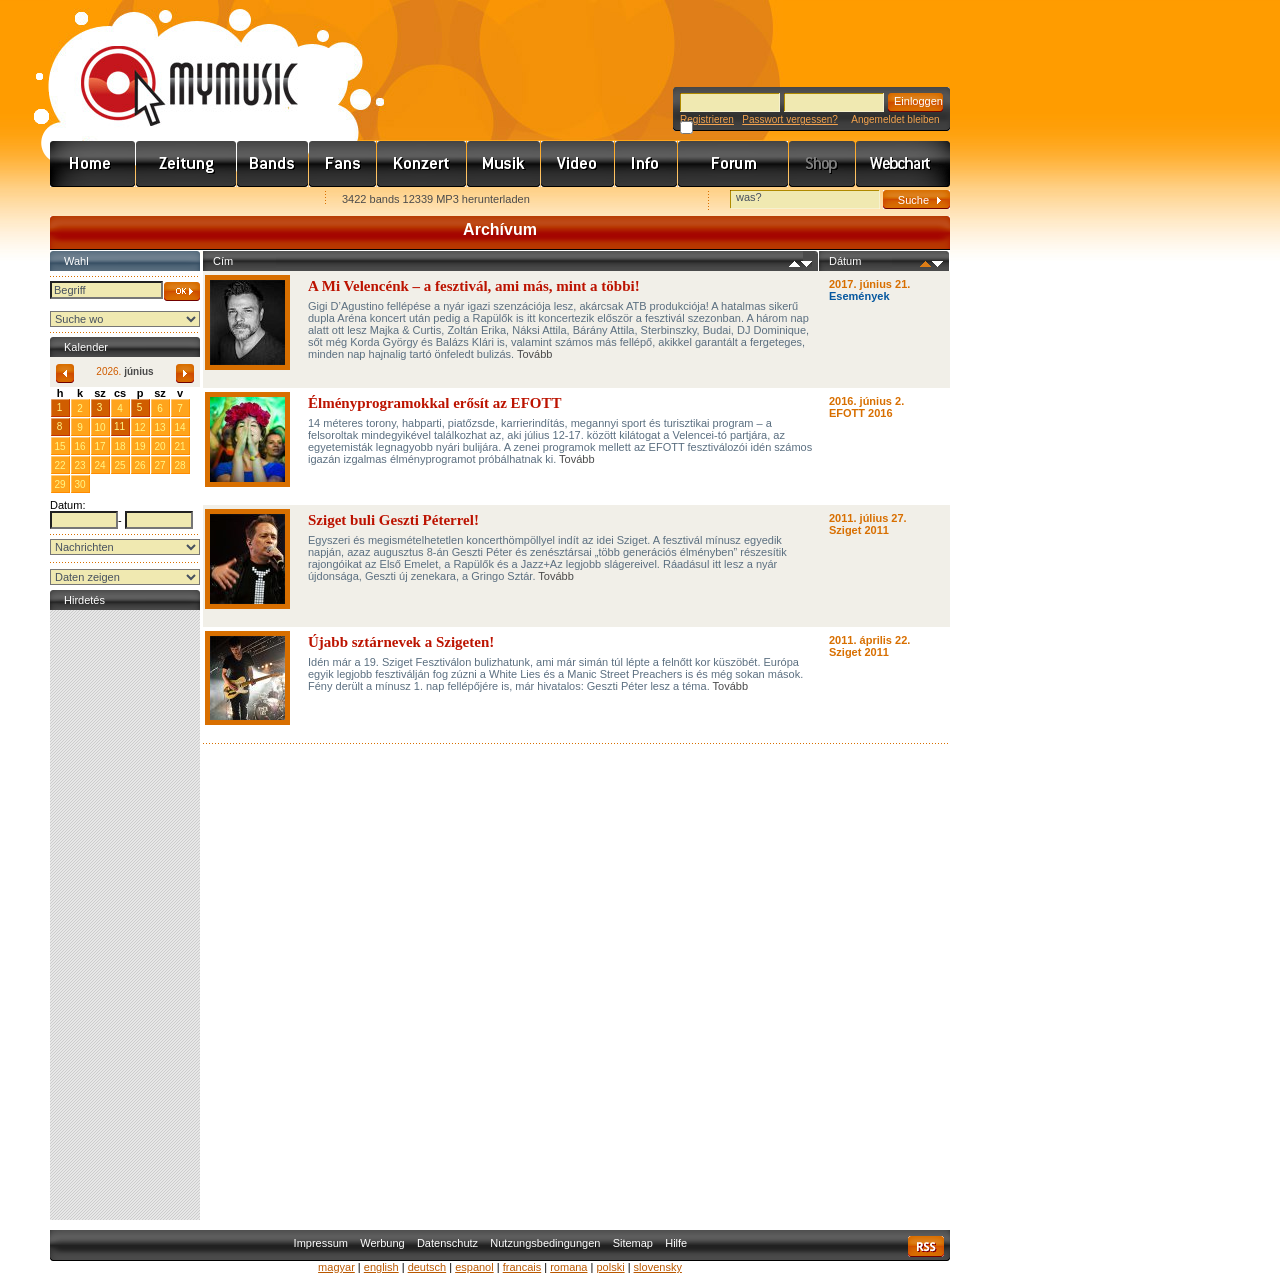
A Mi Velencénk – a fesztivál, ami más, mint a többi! (474, 286)
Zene (504, 164)
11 (119, 426)
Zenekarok (273, 164)
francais (522, 1267)
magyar (336, 1267)
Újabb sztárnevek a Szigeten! (401, 642)
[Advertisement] (125, 915)
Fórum (733, 164)
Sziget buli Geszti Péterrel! (393, 520)
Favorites (91, 200)
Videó (578, 164)
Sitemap (633, 1243)
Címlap (93, 164)
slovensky (658, 1267)
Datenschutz (447, 1243)
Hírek (186, 164)
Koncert (422, 164)
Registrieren (707, 119)
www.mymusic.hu (172, 65)
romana (568, 1267)
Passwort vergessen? (790, 119)
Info (646, 164)
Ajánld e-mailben (261, 200)
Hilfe (676, 1243)
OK (182, 291)
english (381, 1267)
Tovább (534, 354)
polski (610, 1267)
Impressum (321, 1243)
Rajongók (343, 164)
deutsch (427, 1267)
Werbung (382, 1243)
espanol (474, 1267)
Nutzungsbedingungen (545, 1243)
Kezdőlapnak (176, 200)
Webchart (903, 164)
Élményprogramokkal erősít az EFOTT (434, 403)
